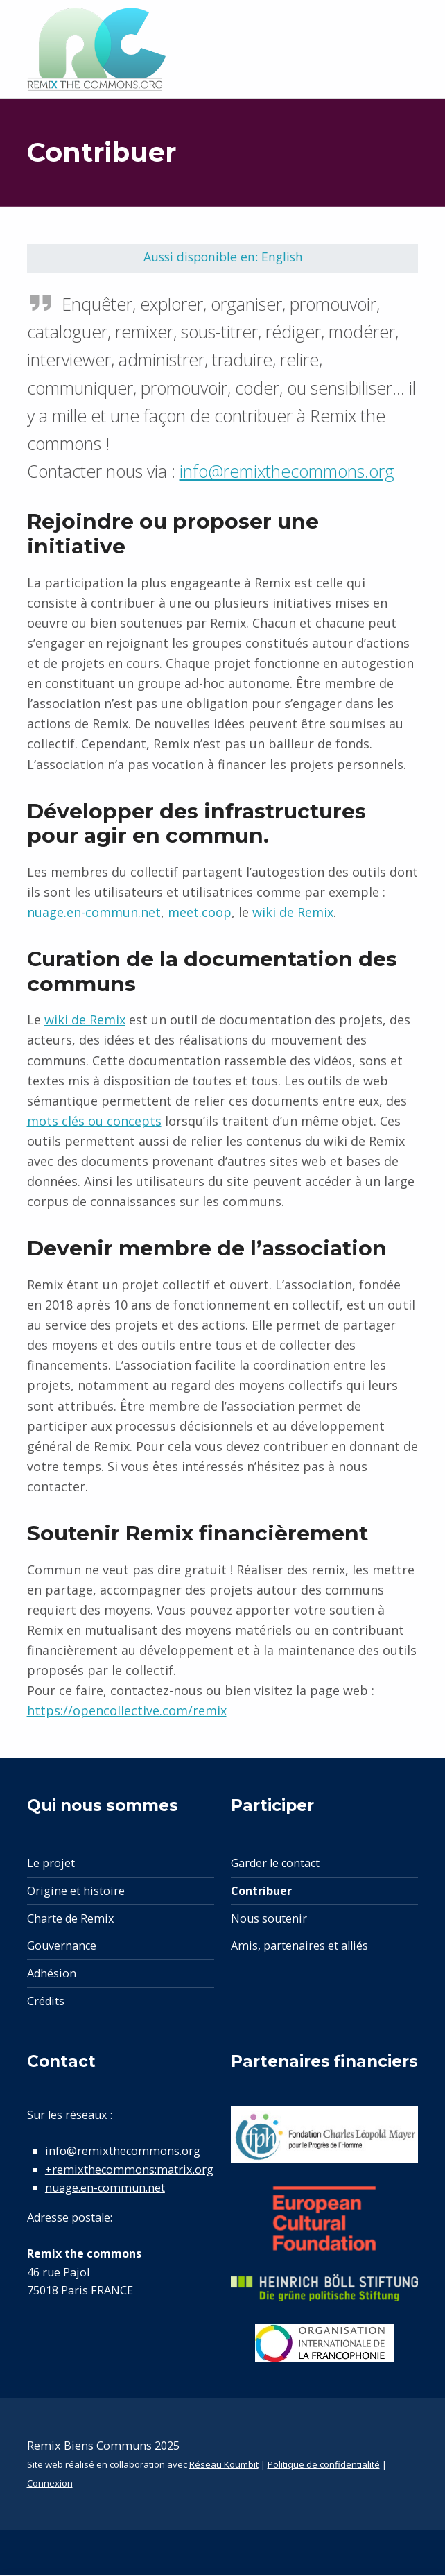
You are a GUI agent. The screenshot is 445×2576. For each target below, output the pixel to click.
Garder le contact (275, 1864)
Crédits (45, 2002)
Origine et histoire (76, 1892)
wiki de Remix (292, 913)
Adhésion (51, 1974)
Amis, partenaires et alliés (299, 1947)
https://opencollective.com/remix (127, 1711)
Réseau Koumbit (224, 2465)
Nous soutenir (269, 1919)
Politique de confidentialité (324, 2465)
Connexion (50, 2484)
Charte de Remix (70, 1919)
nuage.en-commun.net (94, 913)
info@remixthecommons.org (287, 472)
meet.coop (200, 913)
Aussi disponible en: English (223, 257)
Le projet (51, 1864)
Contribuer (261, 1892)
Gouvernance (61, 1947)
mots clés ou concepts (94, 1122)
